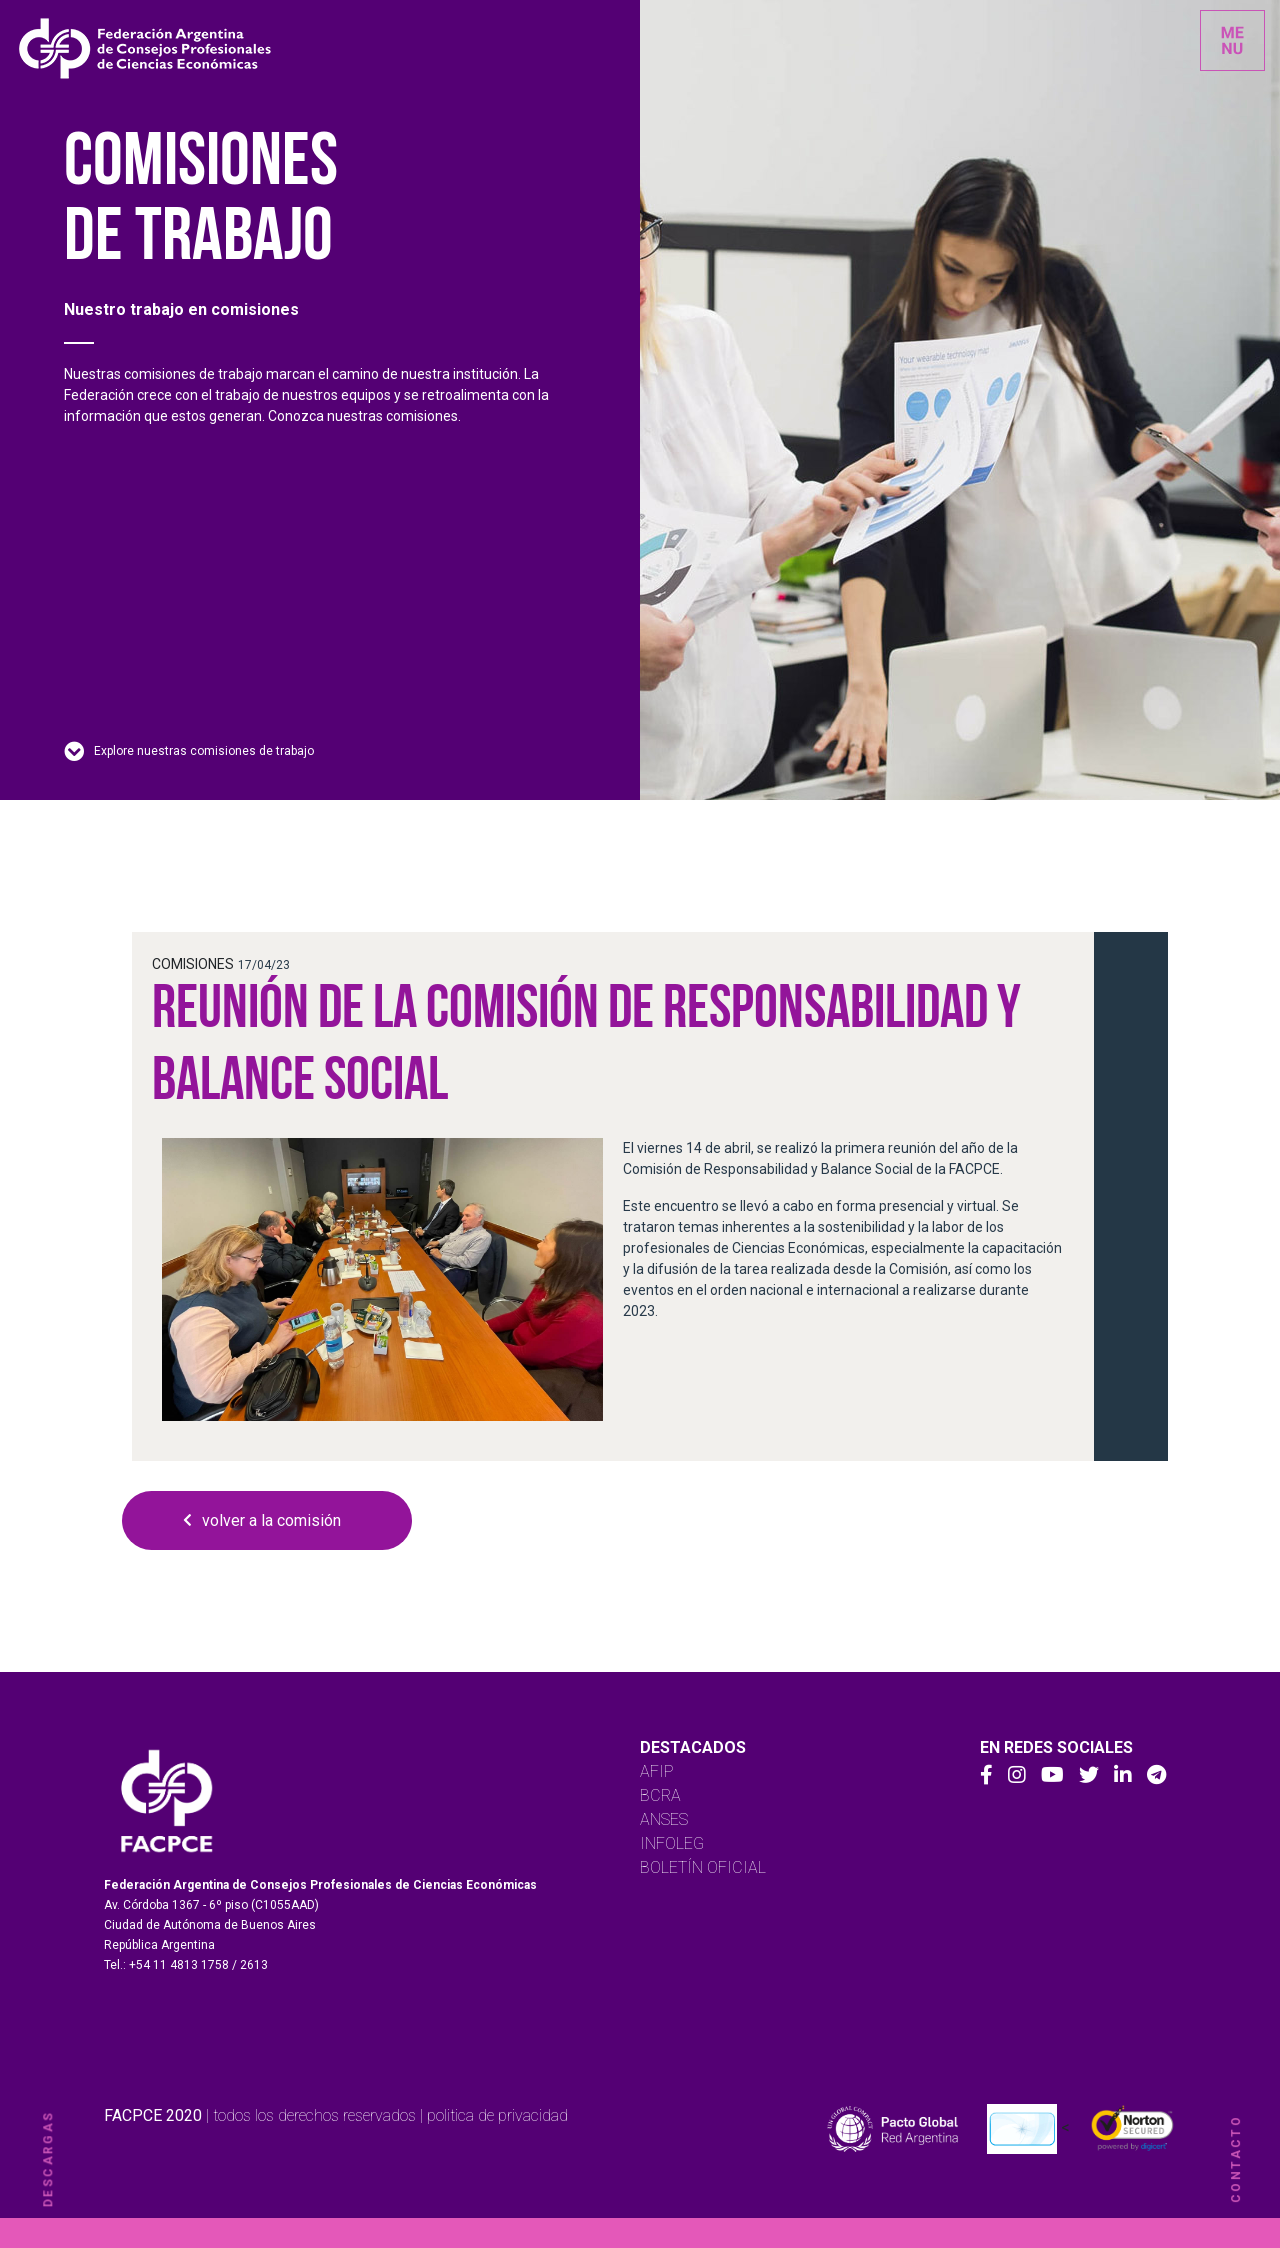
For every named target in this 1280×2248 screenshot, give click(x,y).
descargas (48, 2159)
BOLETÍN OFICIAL (703, 1867)
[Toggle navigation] (1232, 40)
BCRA (660, 1795)
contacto (1236, 2159)
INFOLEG (672, 1843)
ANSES (664, 1819)
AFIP (657, 1771)
